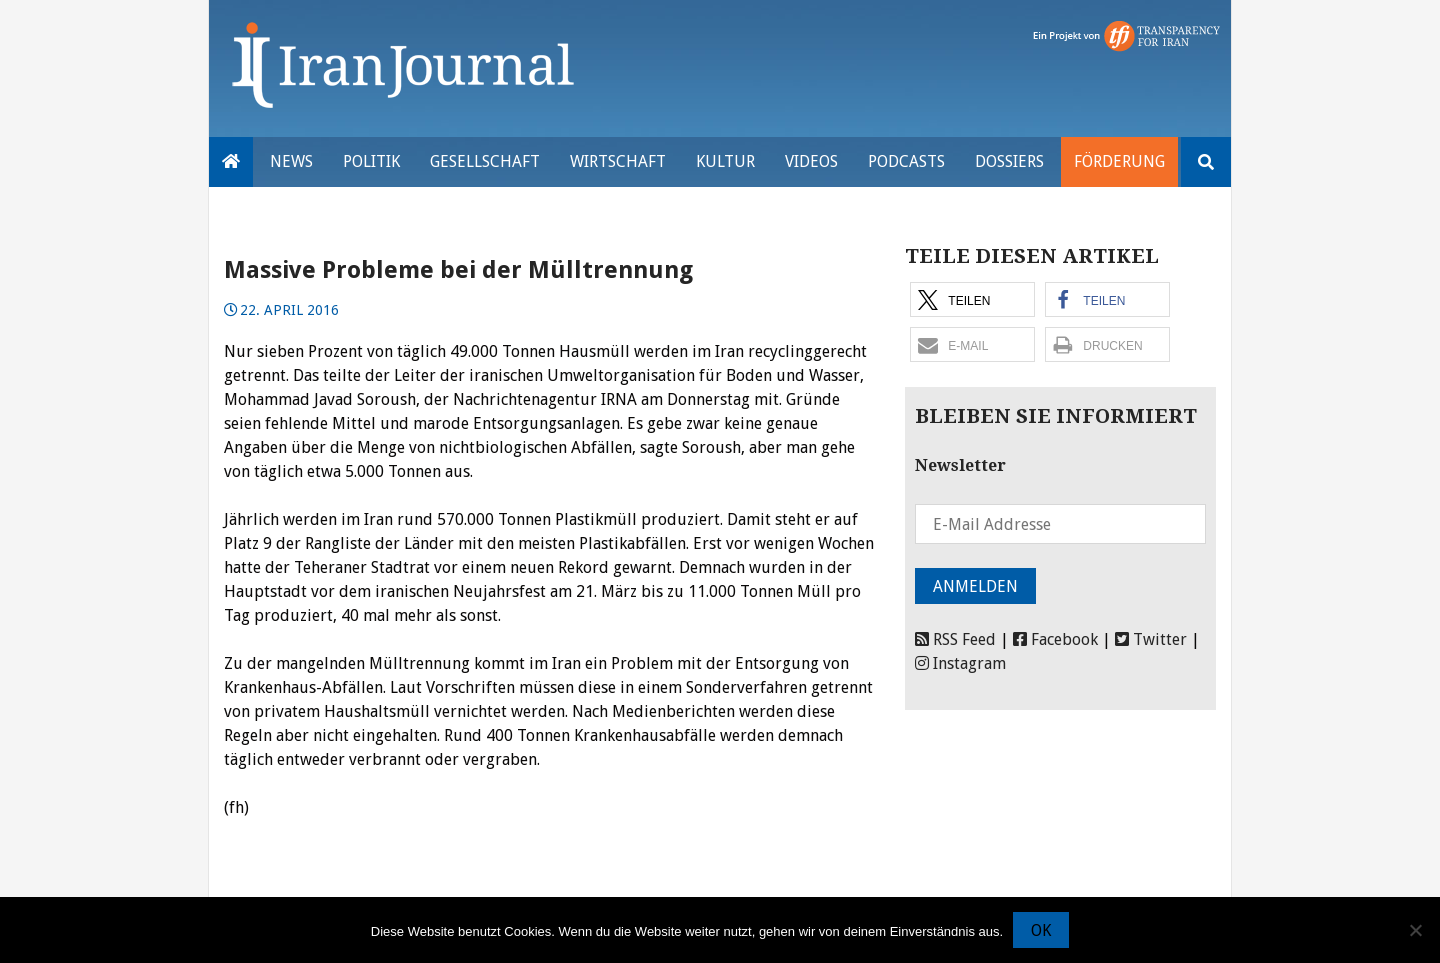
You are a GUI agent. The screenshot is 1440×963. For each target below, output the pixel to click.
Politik (371, 161)
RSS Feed (955, 639)
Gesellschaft (485, 161)
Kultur (725, 161)
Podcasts (906, 161)
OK (1041, 930)
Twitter (1151, 639)
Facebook (1055, 639)
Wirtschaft (618, 161)
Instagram (960, 663)
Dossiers (1009, 161)
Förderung (1119, 161)
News (291, 161)
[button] (972, 299)
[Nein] (1415, 930)
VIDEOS (811, 161)
